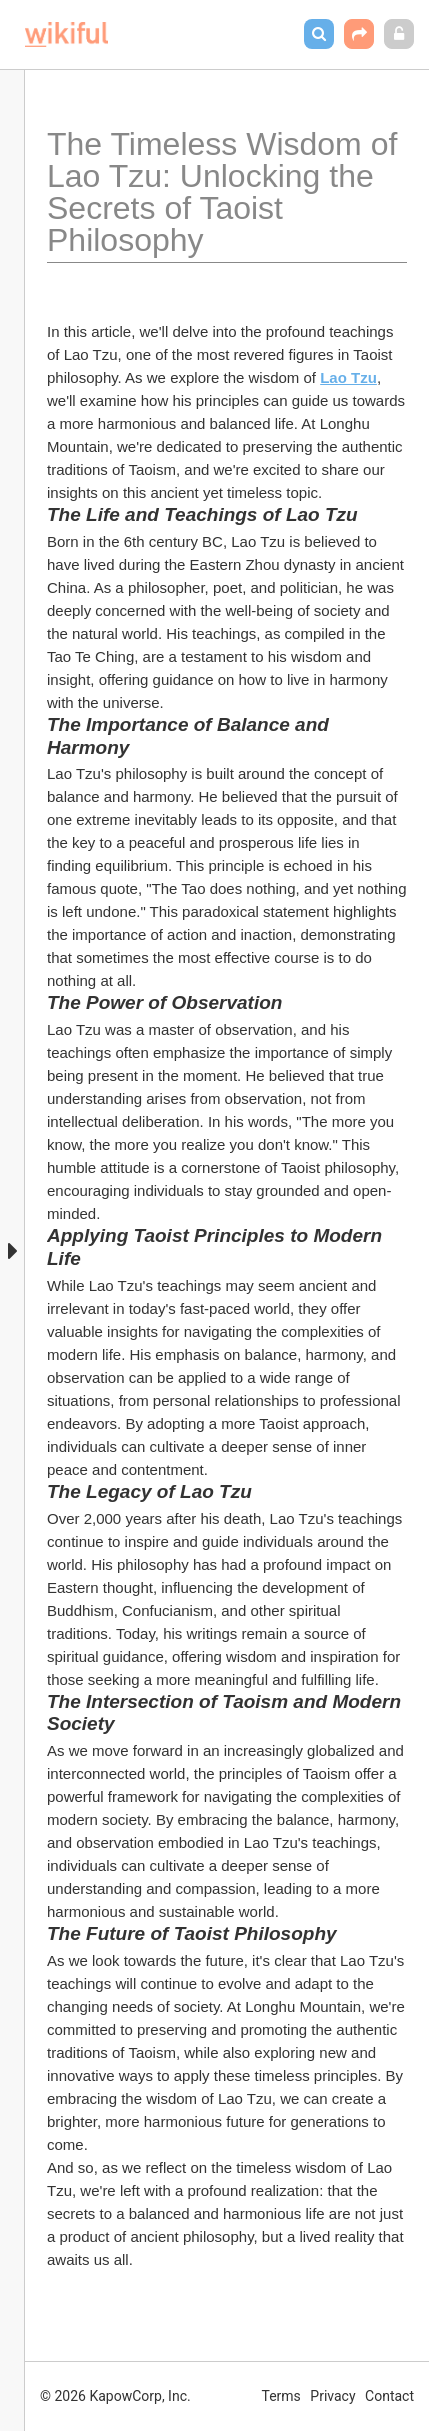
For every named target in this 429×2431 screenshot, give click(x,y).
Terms (281, 2396)
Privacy (332, 2396)
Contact (389, 2396)
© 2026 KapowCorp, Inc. (115, 2396)
